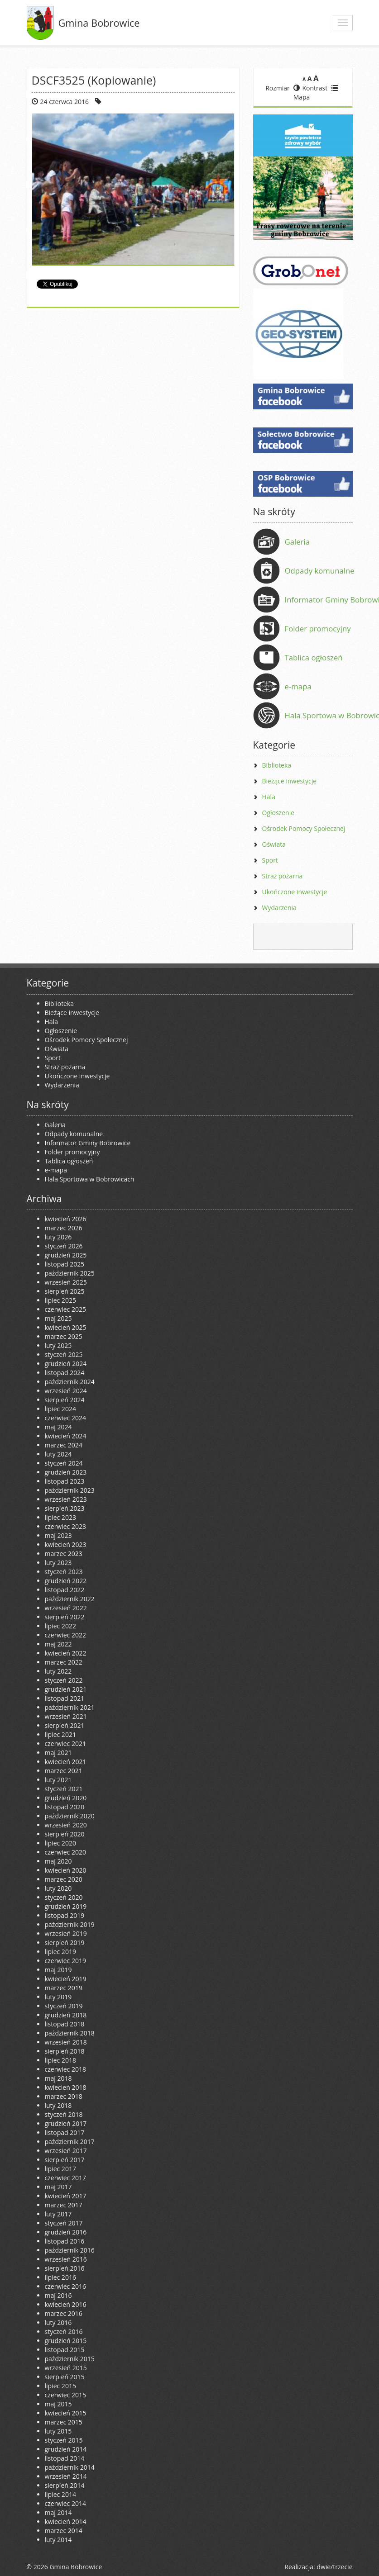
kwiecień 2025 (65, 1327)
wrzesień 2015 (66, 2367)
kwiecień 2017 (65, 2196)
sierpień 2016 (65, 2268)
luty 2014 (58, 2539)
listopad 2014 (65, 2458)
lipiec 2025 (60, 1300)
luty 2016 (58, 2322)
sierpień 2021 (65, 1725)
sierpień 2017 (65, 2159)
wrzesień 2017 (66, 2150)
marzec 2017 (63, 2205)
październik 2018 (70, 2033)
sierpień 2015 (65, 2376)
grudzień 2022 (66, 1580)
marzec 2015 (63, 2422)
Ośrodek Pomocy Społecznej (303, 828)
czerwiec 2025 (65, 1309)
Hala (268, 796)
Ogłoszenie (278, 812)
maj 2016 (58, 2295)
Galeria (297, 541)
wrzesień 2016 (66, 2259)
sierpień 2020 (65, 1834)
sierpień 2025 (65, 1291)
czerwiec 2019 (65, 1960)
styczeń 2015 (64, 2440)
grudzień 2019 (66, 1906)
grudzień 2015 (66, 2340)
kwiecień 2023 (65, 1544)
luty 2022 (58, 1671)
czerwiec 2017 (65, 2177)
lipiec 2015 (60, 2385)
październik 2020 (70, 1816)
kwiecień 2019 (65, 1978)
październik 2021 (70, 1707)
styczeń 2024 (64, 1463)
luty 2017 (58, 2214)
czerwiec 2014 (65, 2503)
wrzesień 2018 (66, 2042)
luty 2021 (58, 1779)
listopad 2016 (65, 2241)
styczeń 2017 (64, 2223)
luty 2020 (58, 1888)
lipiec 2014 (60, 2494)
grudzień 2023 (66, 1472)
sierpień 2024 (65, 1399)
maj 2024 (58, 1427)
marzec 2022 (63, 1662)
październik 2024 (70, 1381)
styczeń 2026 (64, 1246)
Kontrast (310, 88)
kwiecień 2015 (65, 2413)
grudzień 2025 (66, 1255)
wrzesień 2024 (66, 1390)
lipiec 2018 (60, 2060)
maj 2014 (58, 2512)
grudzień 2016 (66, 2232)
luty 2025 (58, 1345)
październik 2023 (70, 1490)
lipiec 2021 (60, 1734)
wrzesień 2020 (66, 1825)
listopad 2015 (65, 2349)
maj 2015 (58, 2404)
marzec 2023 (63, 1553)
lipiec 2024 (60, 1408)
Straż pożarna (282, 876)
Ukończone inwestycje (294, 891)
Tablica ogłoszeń (314, 657)
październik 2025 (70, 1273)
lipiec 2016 (60, 2277)
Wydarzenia (279, 907)
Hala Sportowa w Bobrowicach (89, 1179)
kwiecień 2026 (65, 1218)
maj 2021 (58, 1752)
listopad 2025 (65, 1264)
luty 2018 (58, 2105)
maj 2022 (58, 1644)
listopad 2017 (65, 2132)
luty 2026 (58, 1237)
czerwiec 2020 (65, 1852)
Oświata (274, 844)
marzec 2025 (63, 1336)
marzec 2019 (63, 1987)
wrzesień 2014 (66, 2476)
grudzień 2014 (66, 2449)
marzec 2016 (63, 2313)
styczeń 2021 (64, 1788)
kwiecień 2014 (65, 2521)
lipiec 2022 (60, 1626)
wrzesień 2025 (66, 1282)
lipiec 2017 (60, 2168)
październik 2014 (70, 2467)
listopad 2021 (65, 1698)
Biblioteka (277, 765)
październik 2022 (70, 1598)
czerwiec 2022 (65, 1635)
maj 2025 (58, 1318)
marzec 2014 (63, 2530)
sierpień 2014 (65, 2485)
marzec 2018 (63, 2096)
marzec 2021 (63, 1770)
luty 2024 (58, 1454)
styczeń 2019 (64, 2006)
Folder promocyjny (318, 628)
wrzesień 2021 (66, 1716)
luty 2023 (58, 1562)
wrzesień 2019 (66, 1933)
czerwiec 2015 (65, 2395)
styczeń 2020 (64, 1897)
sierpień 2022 (65, 1617)
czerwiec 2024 (65, 1418)
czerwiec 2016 (65, 2286)
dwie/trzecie (334, 2566)
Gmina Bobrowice (99, 22)
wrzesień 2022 (66, 1607)
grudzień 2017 (66, 2123)
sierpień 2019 (65, 1942)
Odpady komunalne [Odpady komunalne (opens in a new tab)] (320, 570)
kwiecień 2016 (65, 2304)
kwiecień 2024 (65, 1436)
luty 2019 (58, 1996)
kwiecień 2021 (65, 1761)
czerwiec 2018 (65, 2069)
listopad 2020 (65, 1807)
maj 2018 (58, 2078)
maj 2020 (58, 1861)
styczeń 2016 (64, 2331)
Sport (270, 860)
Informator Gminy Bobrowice (88, 1143)
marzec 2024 (63, 1445)
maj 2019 (58, 1969)
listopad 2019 (65, 1915)
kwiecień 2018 (65, 2087)
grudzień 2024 (66, 1363)
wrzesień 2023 (66, 1499)
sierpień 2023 (65, 1508)
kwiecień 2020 (65, 1870)
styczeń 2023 (64, 1571)
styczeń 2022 (64, 1680)
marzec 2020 (63, 1879)
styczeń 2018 (64, 2114)
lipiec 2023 (60, 1517)
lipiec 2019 (60, 1951)
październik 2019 (70, 1924)
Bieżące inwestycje (289, 781)
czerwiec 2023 (65, 1526)
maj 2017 (58, 2186)
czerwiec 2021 (65, 1743)
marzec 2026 (63, 1228)
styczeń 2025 (64, 1354)
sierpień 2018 (65, 2051)
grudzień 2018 (66, 2015)
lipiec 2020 (60, 1843)
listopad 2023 (65, 1481)
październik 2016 (70, 2250)
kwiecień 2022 (65, 1653)
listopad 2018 (65, 2024)
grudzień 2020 (66, 1797)
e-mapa (298, 686)
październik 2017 (70, 2141)
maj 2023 (58, 1535)
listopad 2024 (65, 1372)
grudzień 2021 (66, 1689)
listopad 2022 (65, 1589)
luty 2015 (58, 2431)
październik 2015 (70, 2358)
